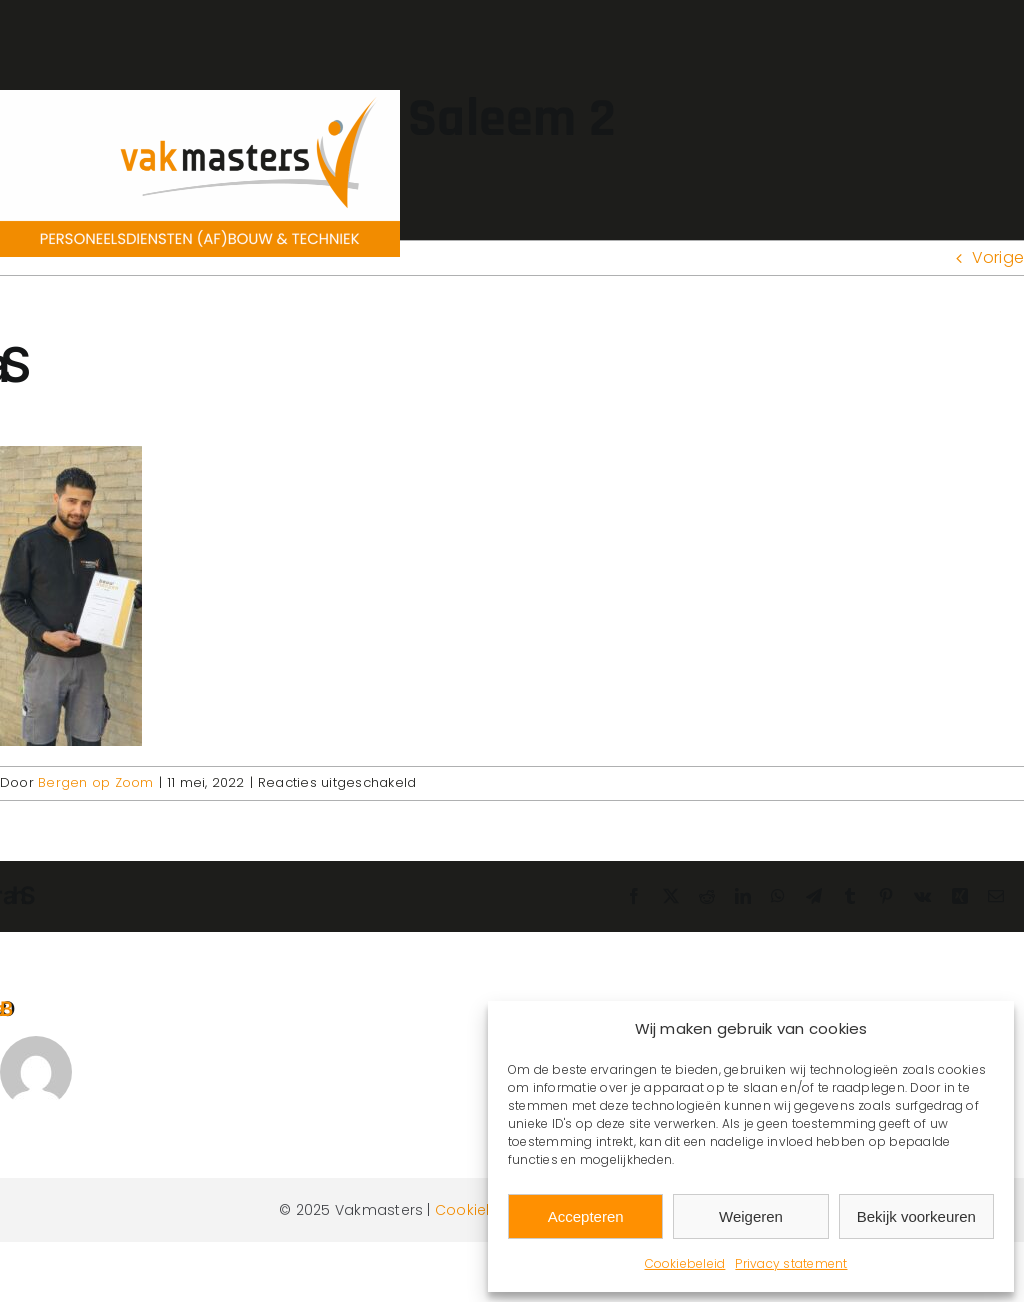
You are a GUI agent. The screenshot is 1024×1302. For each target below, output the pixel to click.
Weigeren (751, 1216)
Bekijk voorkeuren (916, 1216)
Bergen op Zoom (95, 782)
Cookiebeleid (685, 1263)
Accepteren (586, 1216)
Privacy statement (791, 1263)
